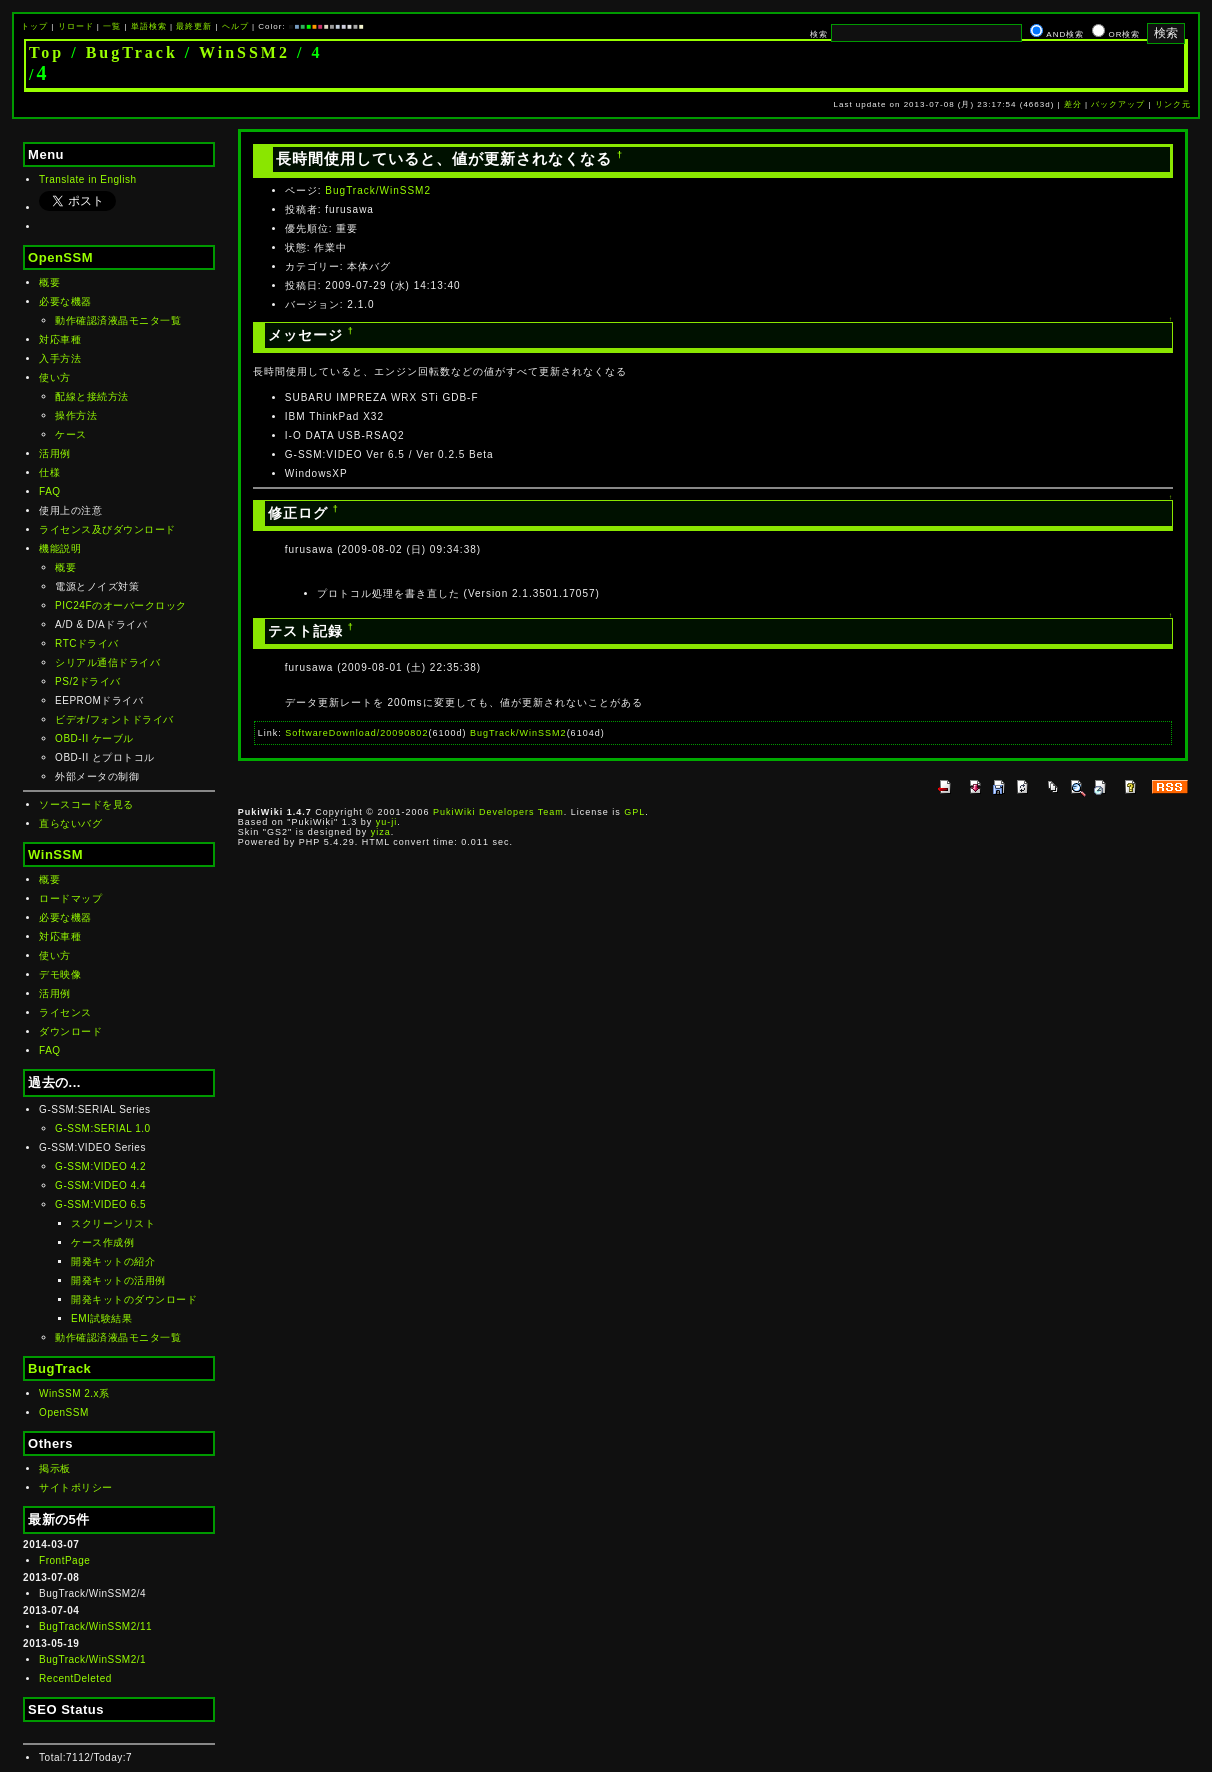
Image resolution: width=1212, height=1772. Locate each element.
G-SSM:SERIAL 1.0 (102, 1128)
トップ (34, 26)
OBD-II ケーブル (94, 738)
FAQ (50, 491)
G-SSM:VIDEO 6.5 (100, 1204)
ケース (71, 434)
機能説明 (60, 548)
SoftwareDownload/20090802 (356, 733)
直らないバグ (70, 823)
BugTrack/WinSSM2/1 (92, 1659)
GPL (634, 812)
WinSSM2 (244, 52)
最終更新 (194, 26)
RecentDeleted (75, 1678)
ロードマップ (70, 898)
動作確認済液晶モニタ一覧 (118, 320)
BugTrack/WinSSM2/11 (95, 1626)
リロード (76, 26)
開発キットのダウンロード (134, 1299)
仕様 (49, 472)
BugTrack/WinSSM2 (378, 190)
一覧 (112, 26)
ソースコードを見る (86, 804)
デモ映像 (60, 974)
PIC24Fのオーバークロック (120, 605)
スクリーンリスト (113, 1223)
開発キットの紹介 (113, 1261)
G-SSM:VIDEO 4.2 (100, 1166)
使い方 (55, 377)
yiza (381, 832)
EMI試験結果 (101, 1318)
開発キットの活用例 (118, 1280)
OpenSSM (60, 257)
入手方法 (60, 358)
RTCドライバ (87, 643)
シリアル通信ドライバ (107, 662)
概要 (49, 282)
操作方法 (76, 415)
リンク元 (1173, 104)
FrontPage (64, 1560)
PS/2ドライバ (88, 681)
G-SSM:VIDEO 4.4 (100, 1185)
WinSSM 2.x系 (74, 1393)
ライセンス (65, 1012)
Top (46, 52)
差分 (1073, 104)
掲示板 (55, 1468)
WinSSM (55, 854)
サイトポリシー (76, 1487)
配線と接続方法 (92, 396)
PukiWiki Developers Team (498, 812)
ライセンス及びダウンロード (107, 529)
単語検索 (149, 26)
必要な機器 (65, 301)
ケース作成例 (102, 1242)
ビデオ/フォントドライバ (114, 719)
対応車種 (60, 339)
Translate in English (87, 179)
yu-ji (387, 822)
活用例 (55, 453)
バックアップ (1118, 104)
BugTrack (132, 52)
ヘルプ (235, 26)
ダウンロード (70, 1031)
